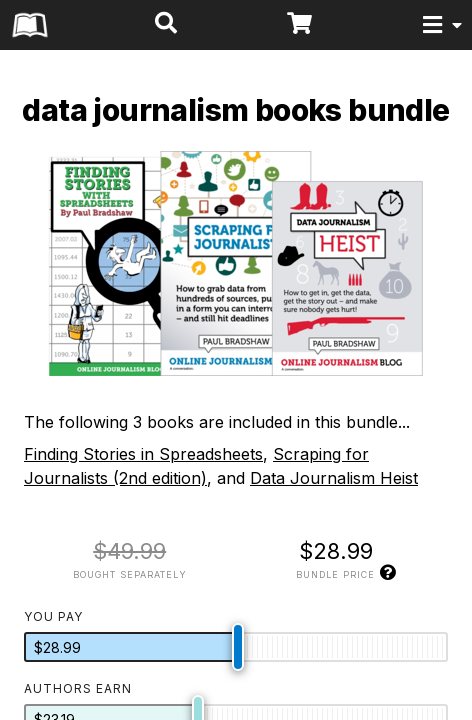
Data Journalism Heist (334, 478)
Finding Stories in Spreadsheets (143, 454)
